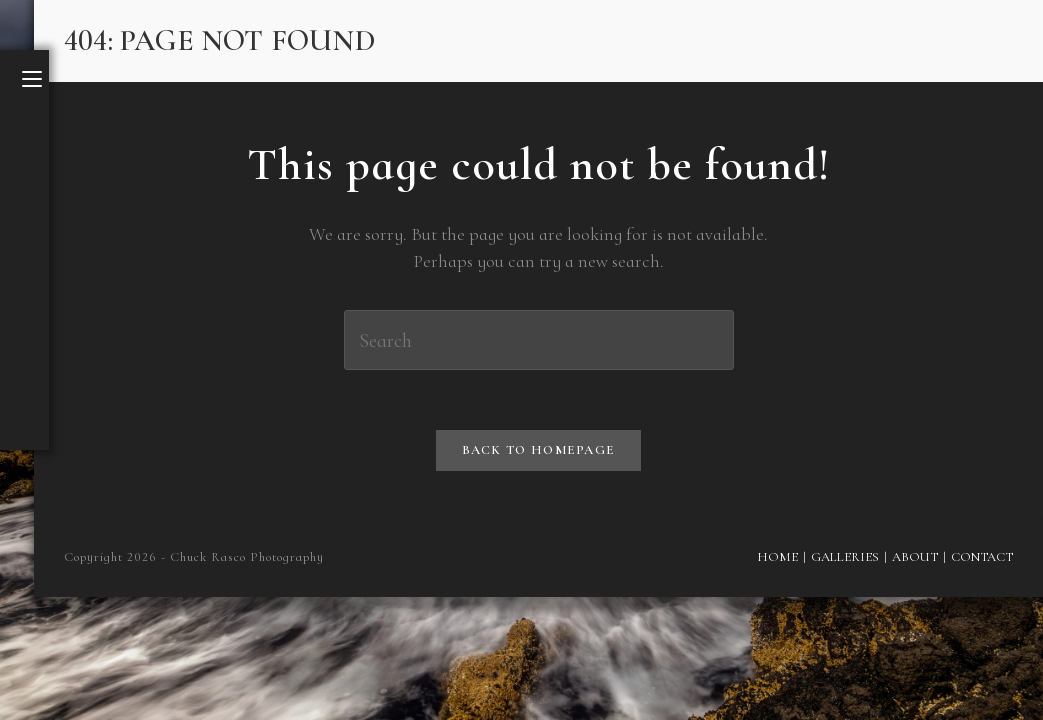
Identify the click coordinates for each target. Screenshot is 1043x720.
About (915, 557)
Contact (982, 557)
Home (777, 557)
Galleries (845, 557)
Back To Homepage (539, 450)
